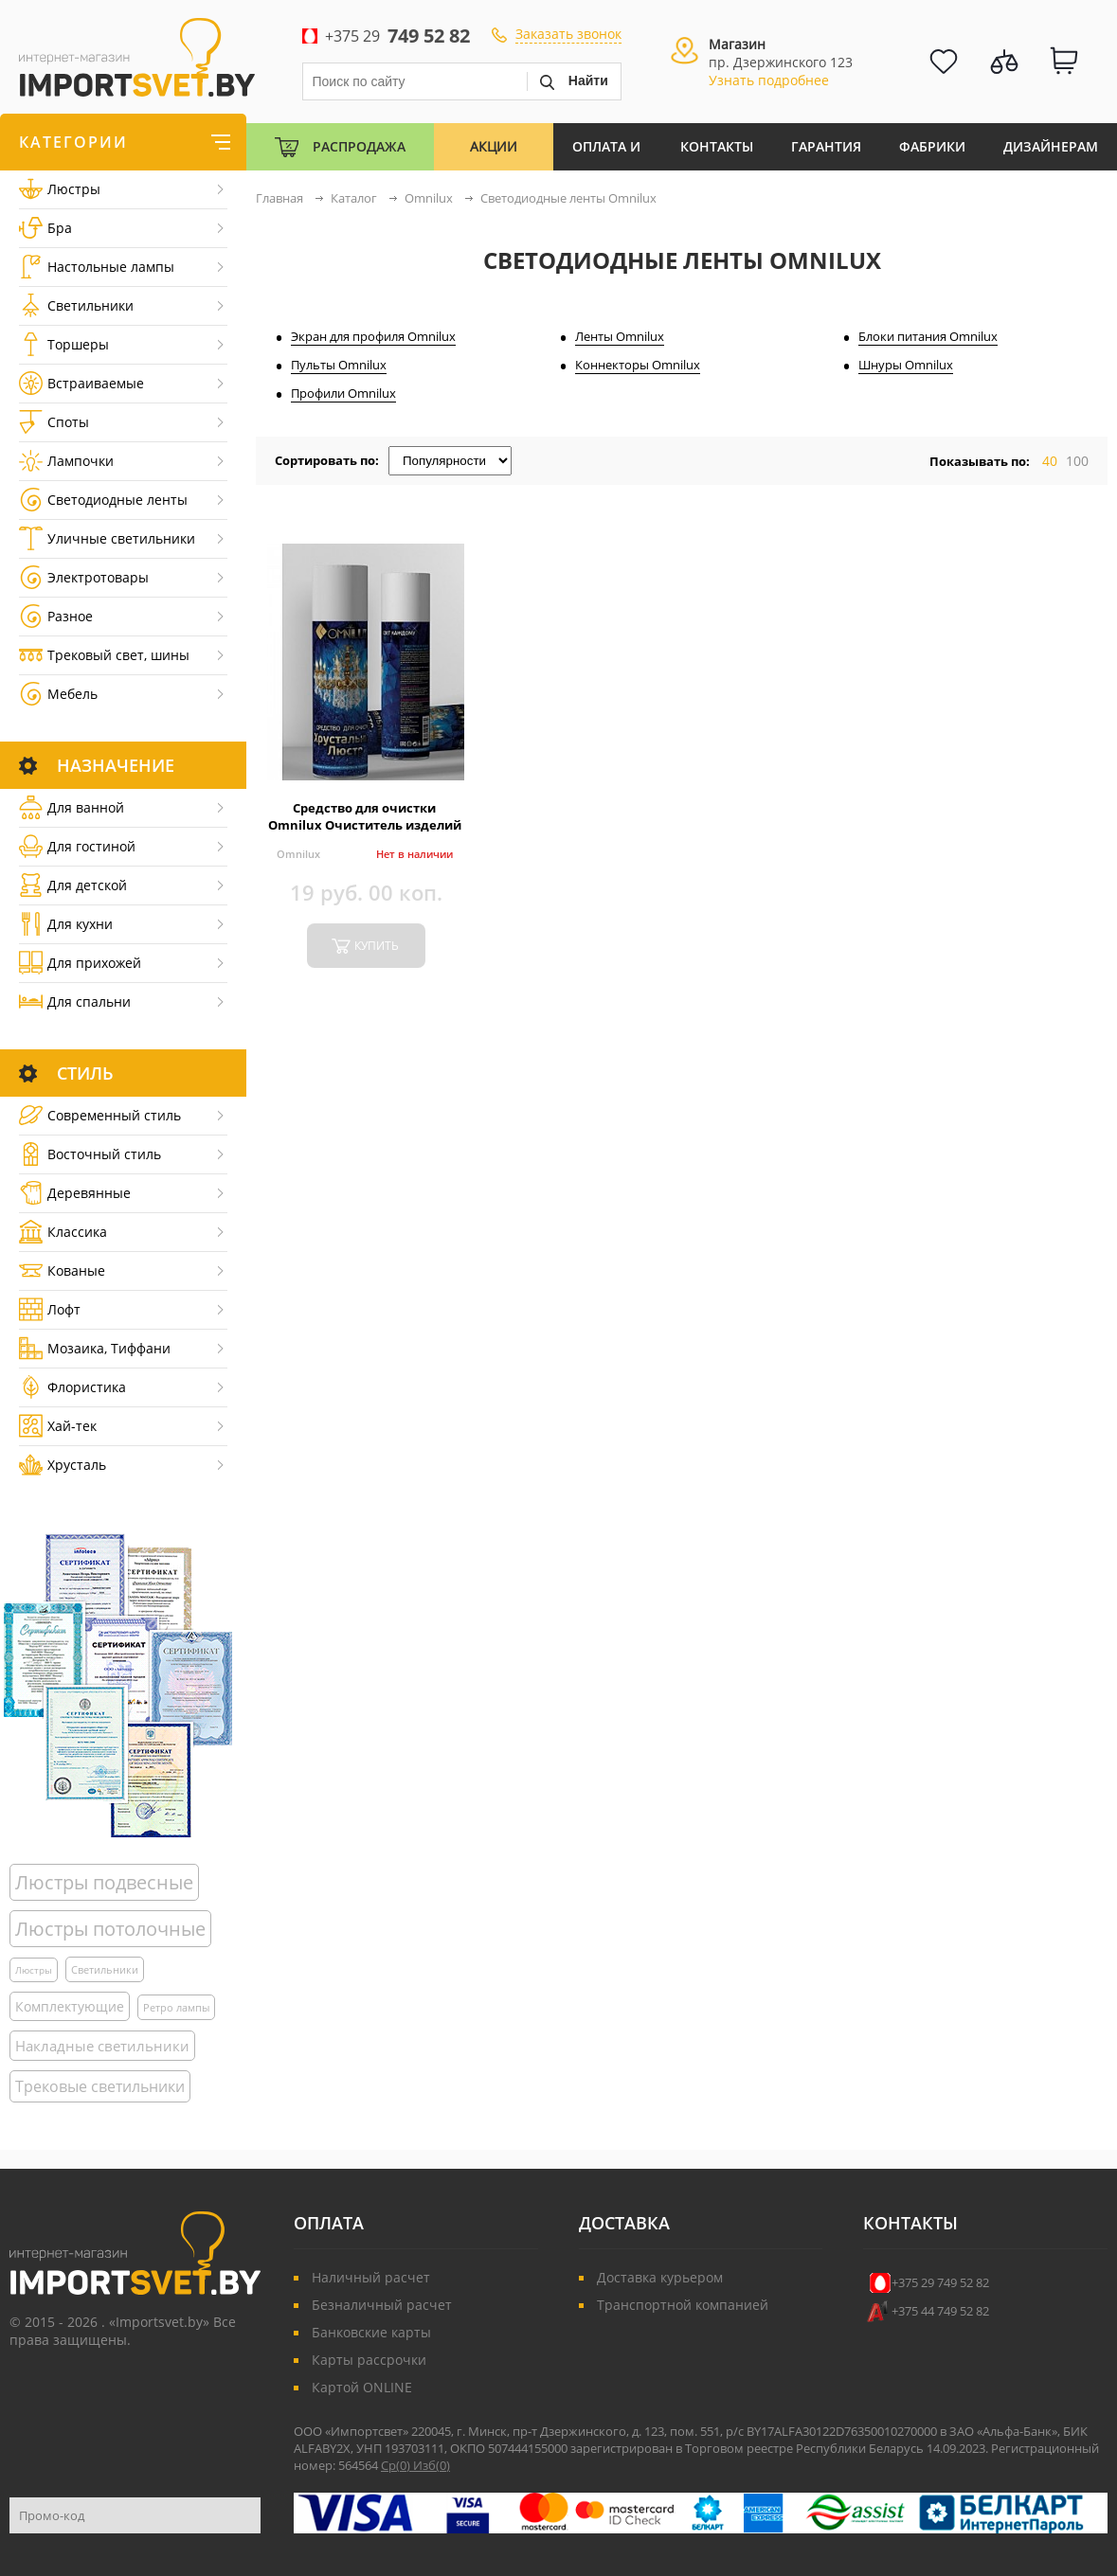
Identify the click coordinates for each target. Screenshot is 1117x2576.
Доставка (624, 2222)
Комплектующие (69, 2006)
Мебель (58, 694)
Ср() (397, 2465)
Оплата (329, 2222)
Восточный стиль (90, 1154)
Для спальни (75, 1001)
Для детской (73, 885)
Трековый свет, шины (104, 655)
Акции (493, 146)
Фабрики (932, 146)
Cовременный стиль (100, 1115)
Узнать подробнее (769, 80)
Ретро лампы (176, 2007)
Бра (45, 228)
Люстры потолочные (110, 1928)
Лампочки (66, 461)
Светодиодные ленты (103, 499)
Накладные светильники (102, 2045)
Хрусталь (62, 1464)
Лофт (50, 1309)
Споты (54, 422)
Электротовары (84, 577)
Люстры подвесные (104, 1882)
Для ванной (71, 807)
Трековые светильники (100, 2086)
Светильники (76, 305)
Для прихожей (80, 963)
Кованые (62, 1270)
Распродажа (359, 146)
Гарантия (826, 146)
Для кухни (66, 924)
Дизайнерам (1050, 146)
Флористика (72, 1387)
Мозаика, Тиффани (95, 1348)
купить (376, 946)
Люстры (59, 189)
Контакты (716, 146)
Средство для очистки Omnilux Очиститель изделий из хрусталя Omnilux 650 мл (364, 824)
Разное (56, 616)
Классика (63, 1231)
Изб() (431, 2465)
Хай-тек (58, 1426)
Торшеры (64, 344)
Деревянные (75, 1193)
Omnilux (298, 854)
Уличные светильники (107, 538)
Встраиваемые (81, 383)
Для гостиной (77, 846)
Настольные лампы (96, 266)
